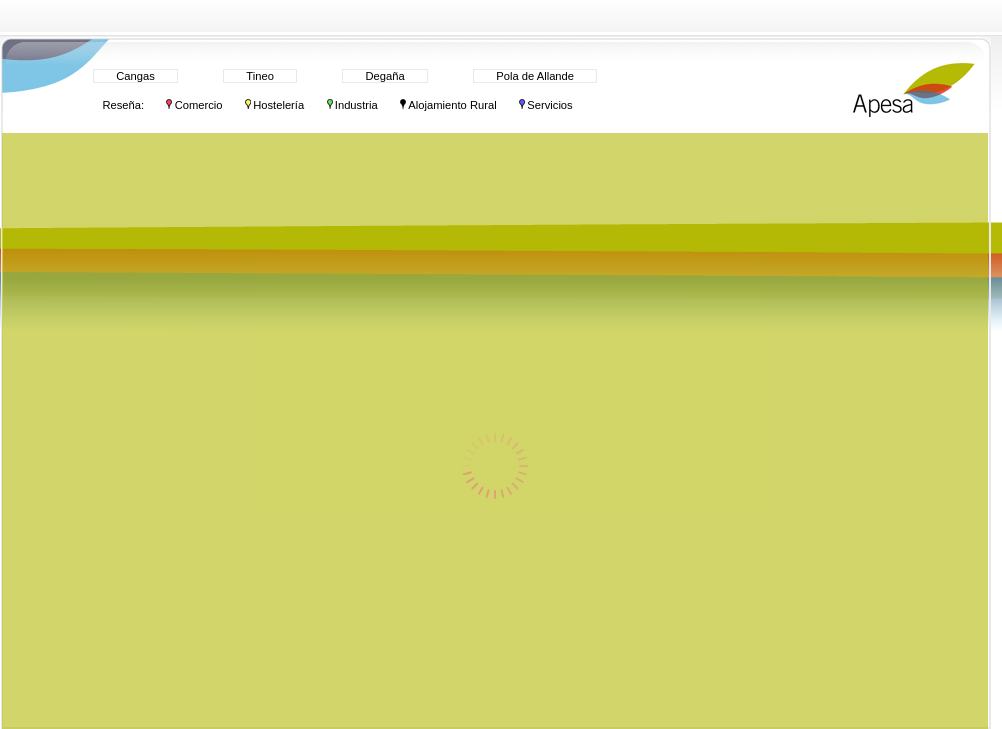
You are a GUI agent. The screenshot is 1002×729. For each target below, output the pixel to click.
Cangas (135, 76)
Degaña (384, 76)
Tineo (260, 76)
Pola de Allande (535, 76)
